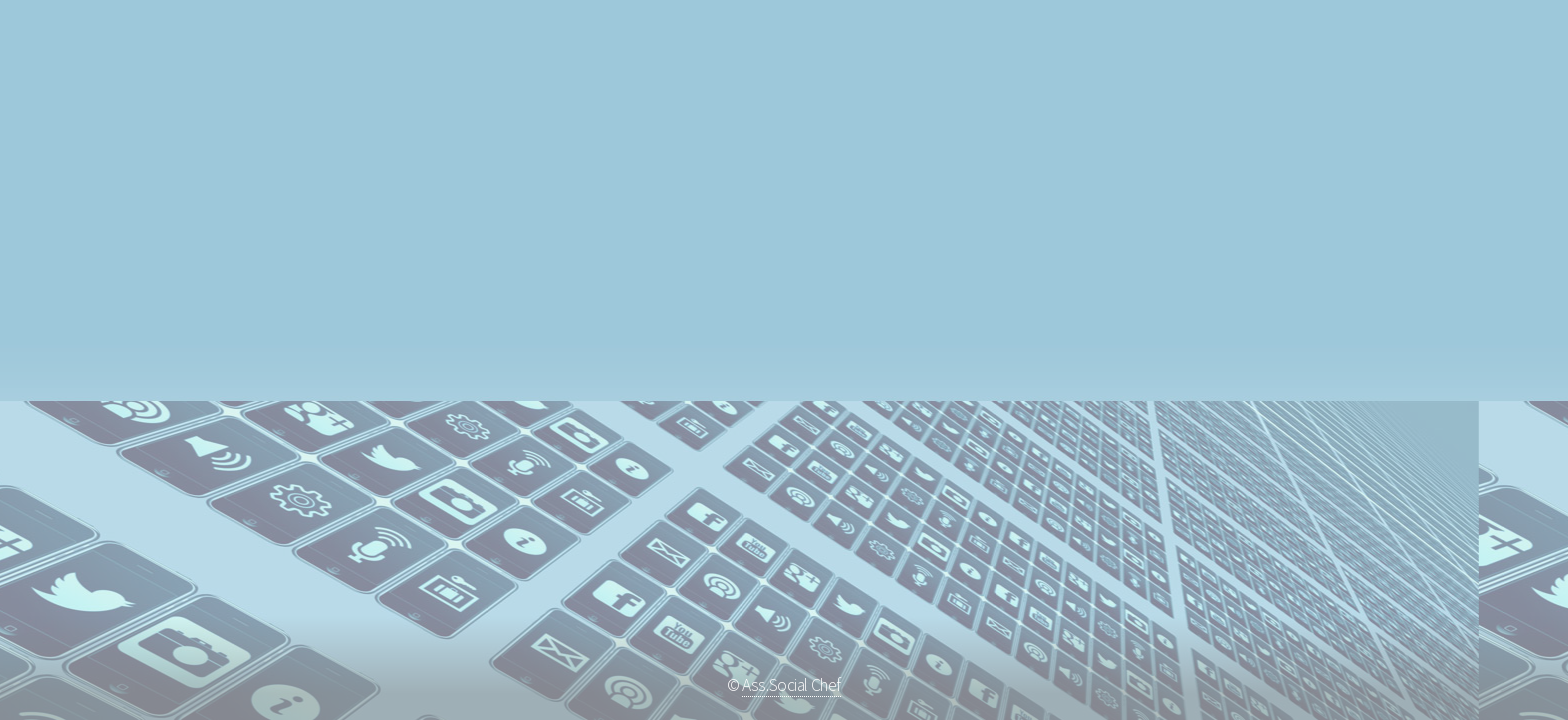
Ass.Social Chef (791, 685)
